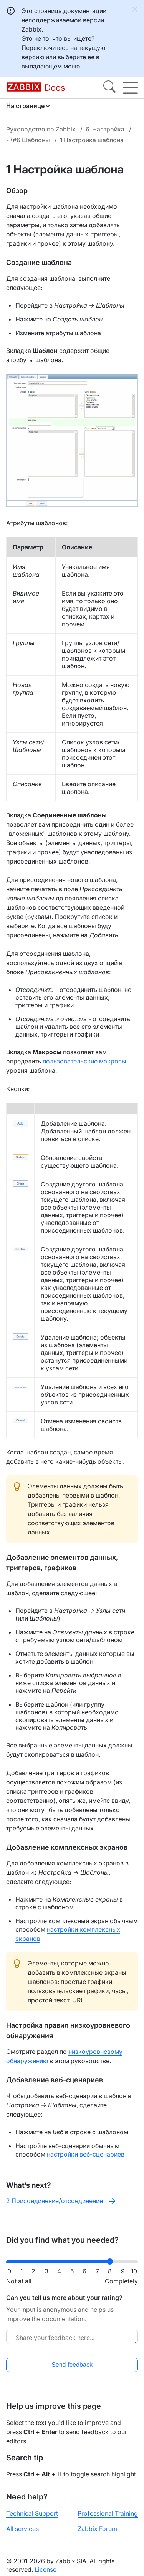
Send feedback (72, 2364)
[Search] (109, 87)
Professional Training (108, 2513)
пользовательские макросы (84, 1061)
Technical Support (32, 2513)
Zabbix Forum (97, 2529)
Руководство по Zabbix (41, 129)
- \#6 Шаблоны (28, 140)
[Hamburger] (130, 88)
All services (22, 2529)
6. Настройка (105, 129)
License (45, 2569)
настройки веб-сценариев (85, 2154)
